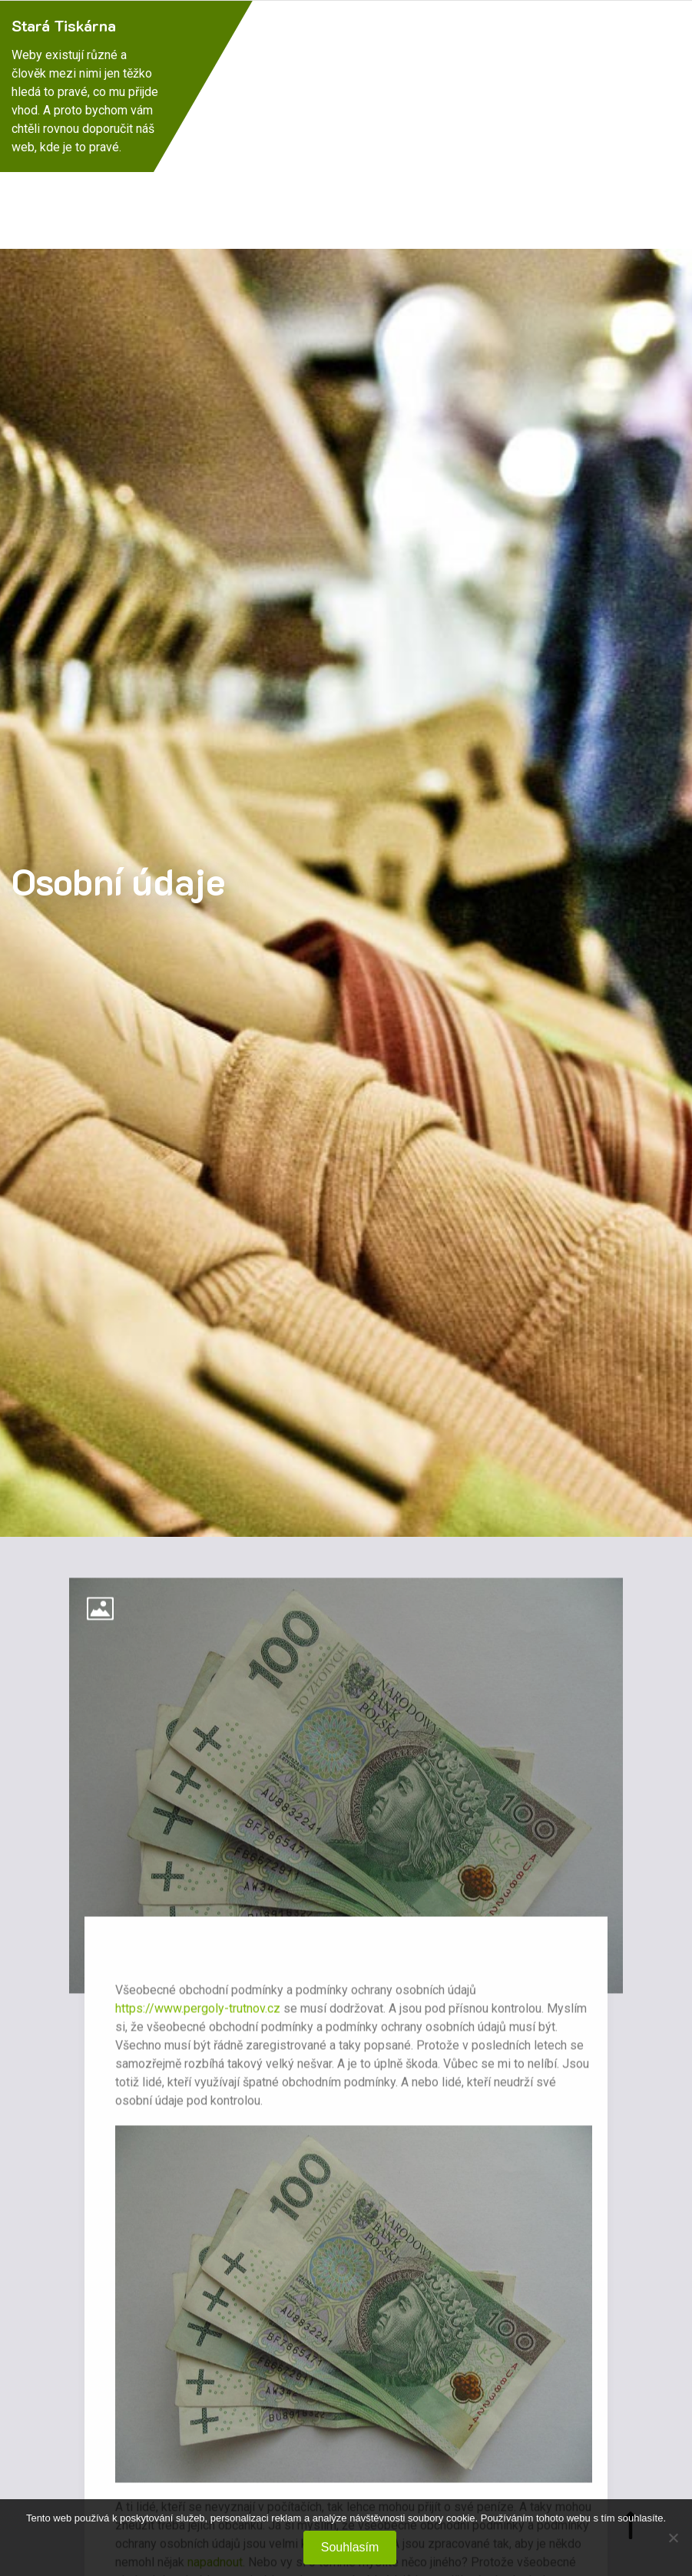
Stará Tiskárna (64, 25)
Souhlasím (350, 2547)
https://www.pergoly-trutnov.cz (197, 2018)
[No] (672, 2537)
